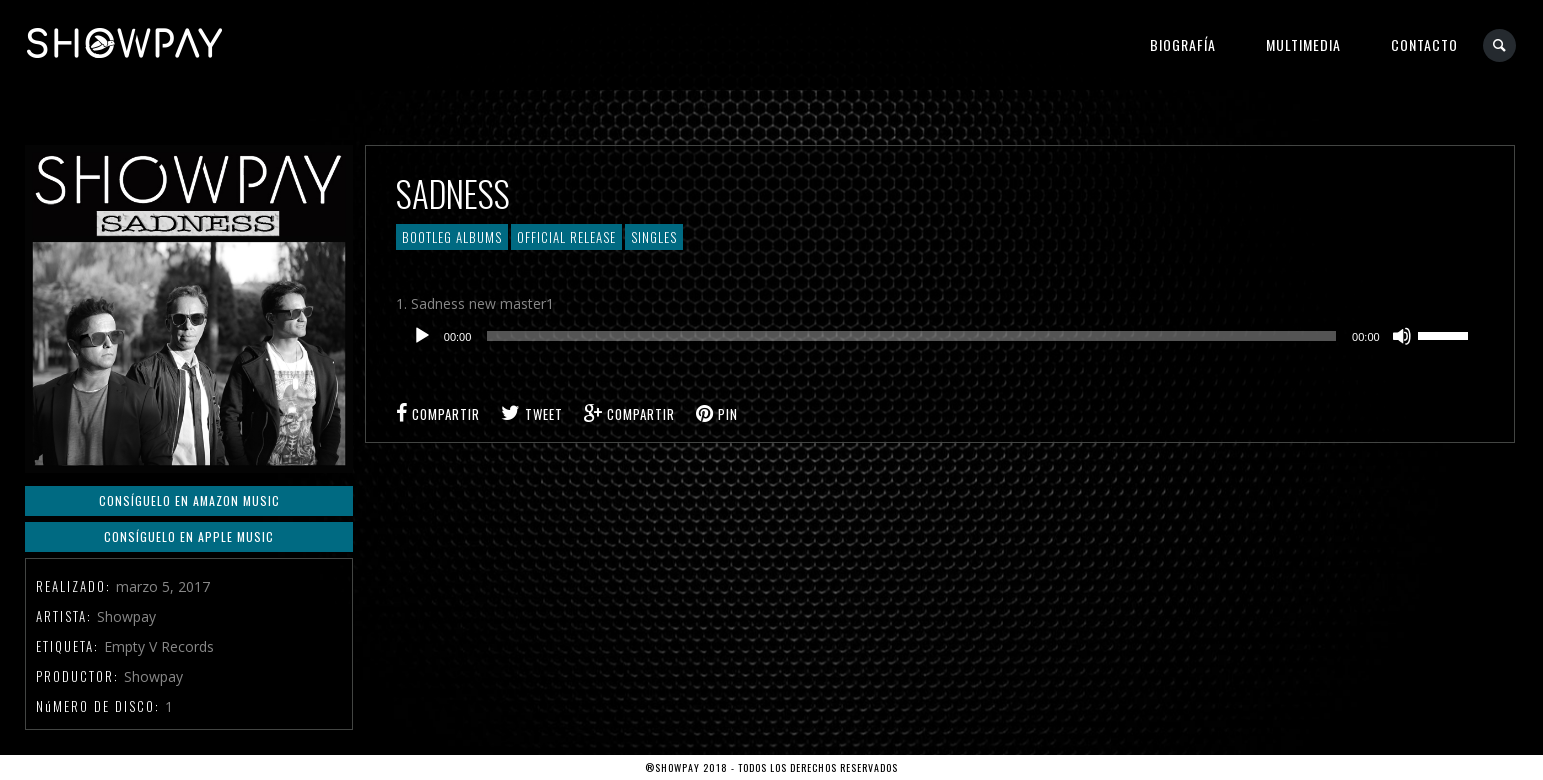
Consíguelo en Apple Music (189, 536)
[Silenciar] (1402, 336)
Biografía (1183, 44)
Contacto (1424, 44)
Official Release (566, 237)
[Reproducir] (422, 336)
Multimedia (1303, 44)
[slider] (911, 336)
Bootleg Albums (452, 237)
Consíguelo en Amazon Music (189, 500)
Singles (654, 237)
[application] (940, 336)
